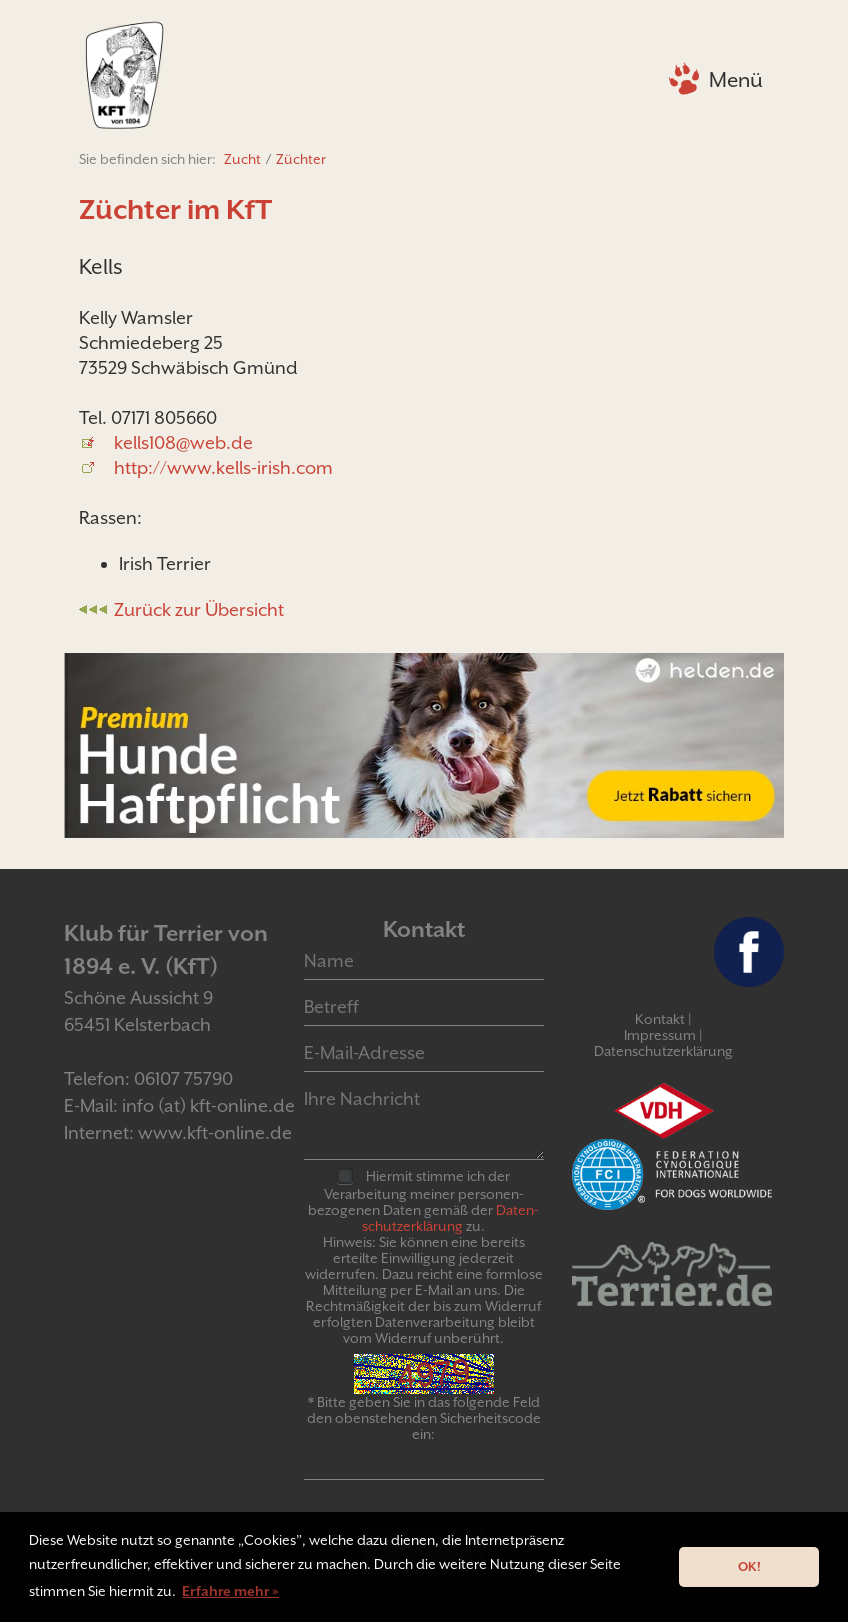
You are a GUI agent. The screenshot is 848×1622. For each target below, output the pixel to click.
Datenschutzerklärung (663, 1051)
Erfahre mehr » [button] (230, 1591)
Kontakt (660, 1019)
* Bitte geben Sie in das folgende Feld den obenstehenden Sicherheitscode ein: (424, 1418)
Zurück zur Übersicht (199, 609)
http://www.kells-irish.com (223, 467)
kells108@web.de (183, 442)
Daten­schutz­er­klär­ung (450, 1218)
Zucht (242, 159)
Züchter (301, 159)
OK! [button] (749, 1566)
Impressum (660, 1035)
